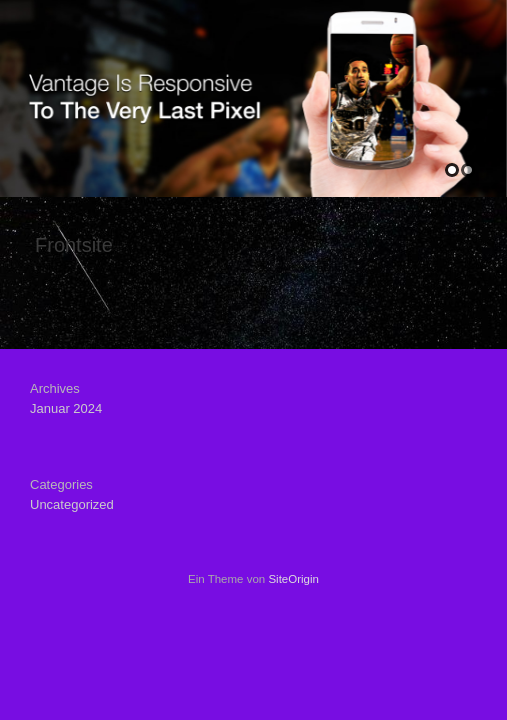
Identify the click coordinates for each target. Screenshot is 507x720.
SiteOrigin (293, 579)
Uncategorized (72, 504)
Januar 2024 (66, 408)
